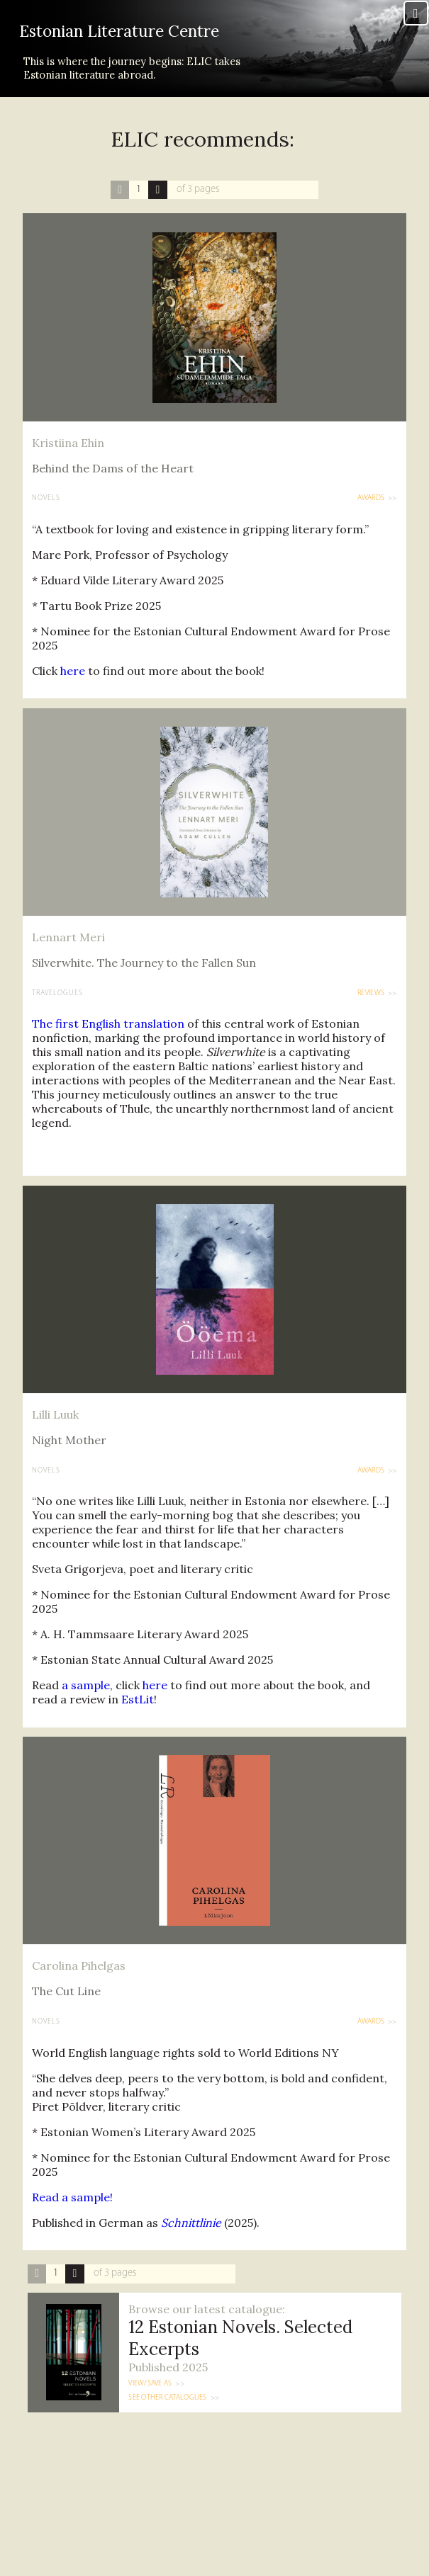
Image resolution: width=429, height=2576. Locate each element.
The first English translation (108, 1040)
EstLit (137, 1716)
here (72, 687)
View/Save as (150, 2401)
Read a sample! (72, 2213)
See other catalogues (167, 2415)
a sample (86, 1702)
